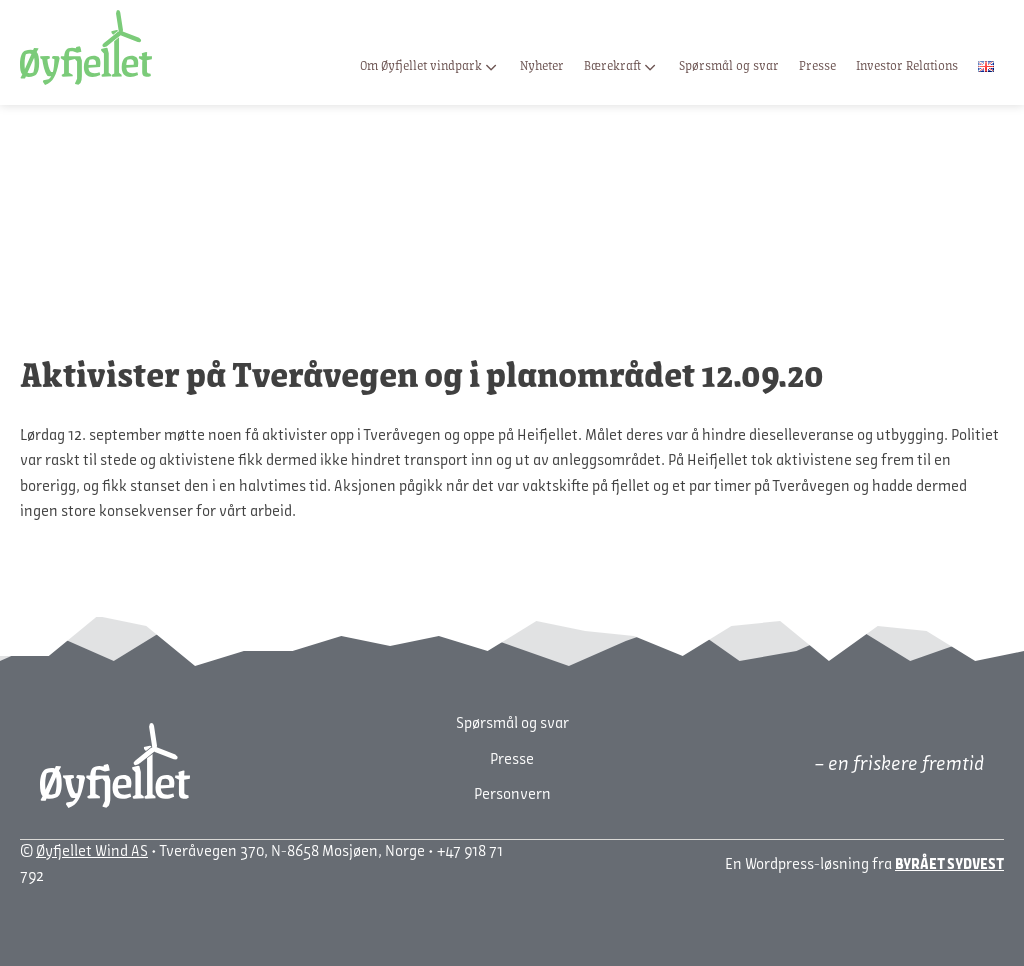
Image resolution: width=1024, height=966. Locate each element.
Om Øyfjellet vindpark (430, 67)
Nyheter (542, 66)
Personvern (512, 795)
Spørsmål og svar (729, 66)
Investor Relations (907, 66)
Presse (817, 66)
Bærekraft (621, 67)
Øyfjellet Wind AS (92, 852)
